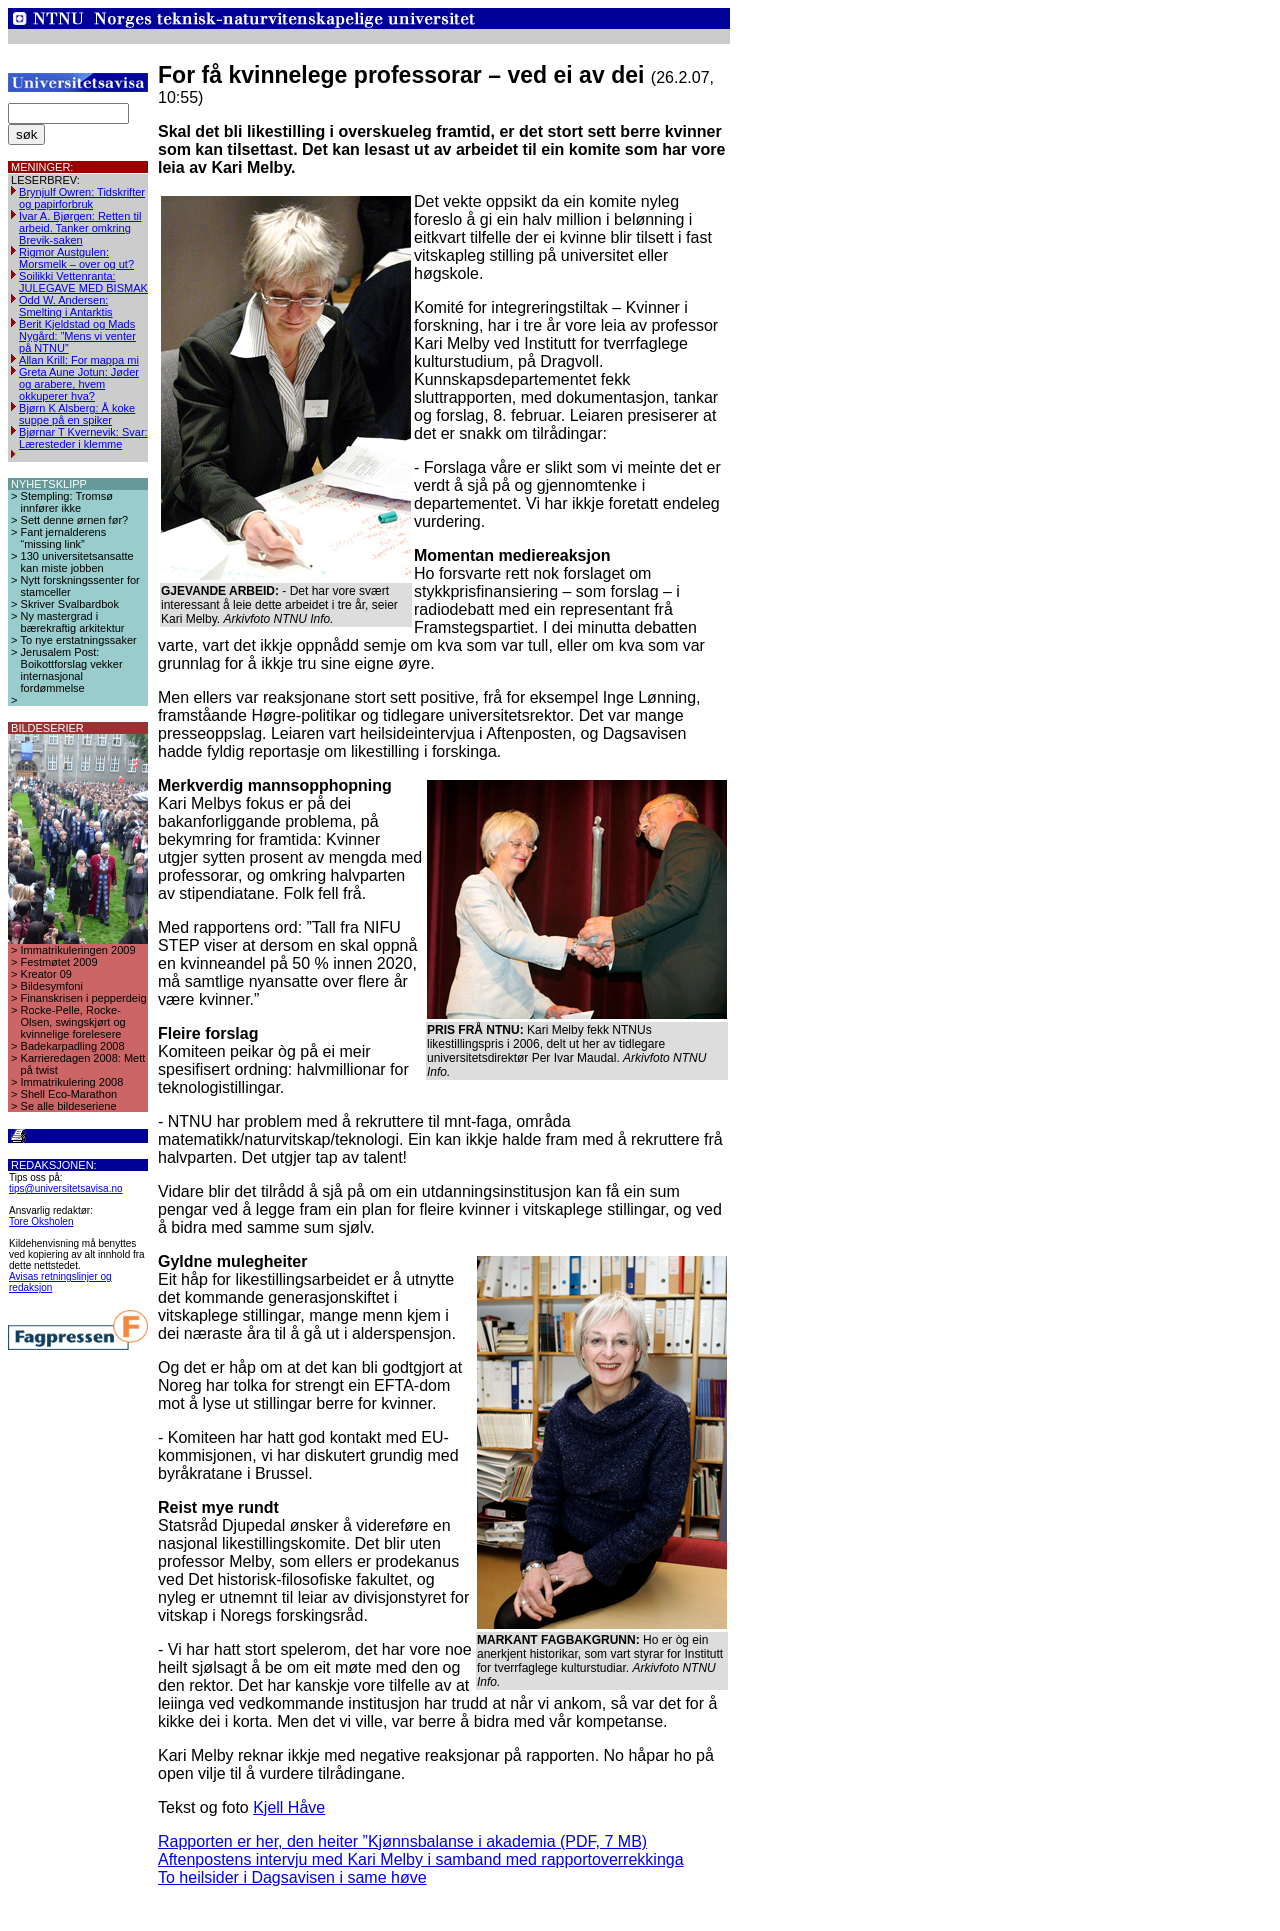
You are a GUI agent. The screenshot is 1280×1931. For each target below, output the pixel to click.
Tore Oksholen (41, 1221)
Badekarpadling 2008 (73, 1046)
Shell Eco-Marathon (69, 1094)
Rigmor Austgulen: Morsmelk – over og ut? (76, 258)
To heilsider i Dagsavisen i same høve (292, 1877)
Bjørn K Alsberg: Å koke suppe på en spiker (77, 414)
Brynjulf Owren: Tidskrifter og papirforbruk (82, 198)
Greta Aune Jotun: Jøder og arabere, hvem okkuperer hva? (79, 384)
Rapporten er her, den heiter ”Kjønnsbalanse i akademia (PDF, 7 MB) (402, 1841)
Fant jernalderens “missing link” (64, 538)
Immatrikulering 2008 (72, 1082)
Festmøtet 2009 (59, 962)
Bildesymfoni (52, 986)
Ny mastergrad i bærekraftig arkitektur (73, 622)
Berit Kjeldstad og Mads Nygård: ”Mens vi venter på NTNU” (77, 336)
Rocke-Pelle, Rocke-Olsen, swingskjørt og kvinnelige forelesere (73, 1022)
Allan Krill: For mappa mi (79, 360)
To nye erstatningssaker (79, 640)
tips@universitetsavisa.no (66, 1188)
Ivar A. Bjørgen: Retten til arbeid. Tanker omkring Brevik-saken (80, 228)
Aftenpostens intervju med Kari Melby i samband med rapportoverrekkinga (421, 1859)
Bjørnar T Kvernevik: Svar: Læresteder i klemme (83, 438)
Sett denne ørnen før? (75, 520)
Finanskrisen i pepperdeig (84, 998)
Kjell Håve (289, 1807)
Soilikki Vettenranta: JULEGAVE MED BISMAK (83, 282)
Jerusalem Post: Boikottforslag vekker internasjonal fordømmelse (72, 670)
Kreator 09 (46, 974)
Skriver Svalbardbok (70, 604)
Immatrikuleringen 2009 (78, 950)
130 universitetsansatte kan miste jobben (77, 562)
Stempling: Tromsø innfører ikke (67, 502)
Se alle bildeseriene (69, 1106)
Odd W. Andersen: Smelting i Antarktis (66, 306)
